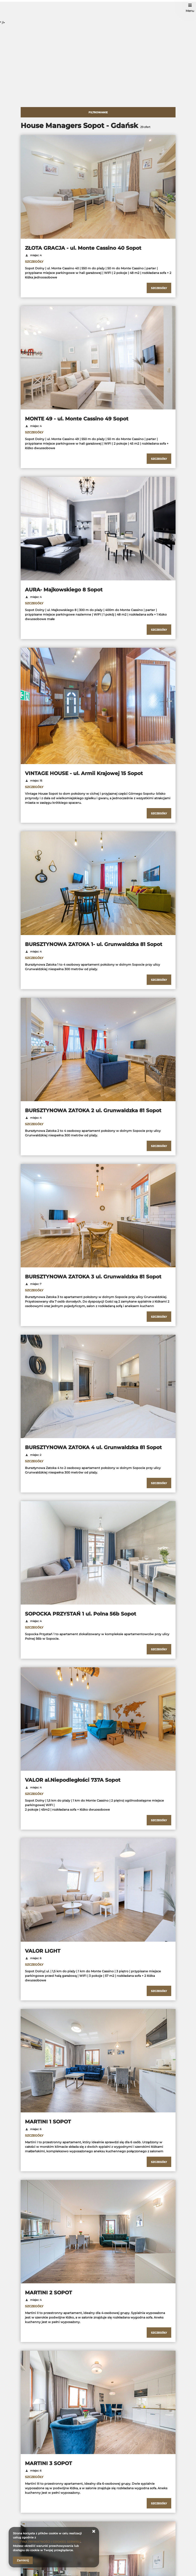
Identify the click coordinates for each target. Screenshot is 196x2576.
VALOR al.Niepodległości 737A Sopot (72, 1780)
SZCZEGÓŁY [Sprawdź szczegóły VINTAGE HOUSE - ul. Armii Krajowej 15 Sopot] (34, 787)
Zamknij (23, 2560)
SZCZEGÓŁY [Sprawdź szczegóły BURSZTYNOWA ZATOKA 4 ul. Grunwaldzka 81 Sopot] (34, 1461)
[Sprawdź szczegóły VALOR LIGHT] (159, 1991)
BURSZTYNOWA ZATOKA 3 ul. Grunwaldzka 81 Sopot (93, 1277)
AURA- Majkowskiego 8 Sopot (64, 590)
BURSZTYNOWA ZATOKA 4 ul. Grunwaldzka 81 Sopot (93, 1447)
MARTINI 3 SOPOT (48, 2463)
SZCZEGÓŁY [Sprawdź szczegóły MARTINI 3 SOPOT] (34, 2477)
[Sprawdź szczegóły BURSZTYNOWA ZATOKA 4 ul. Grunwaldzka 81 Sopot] (159, 1483)
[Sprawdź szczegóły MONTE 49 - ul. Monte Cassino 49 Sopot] (159, 458)
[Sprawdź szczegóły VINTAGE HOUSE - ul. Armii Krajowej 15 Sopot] (159, 813)
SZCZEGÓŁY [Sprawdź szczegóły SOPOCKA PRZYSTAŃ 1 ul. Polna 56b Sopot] (34, 1627)
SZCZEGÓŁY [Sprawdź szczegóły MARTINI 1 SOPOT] (34, 2135)
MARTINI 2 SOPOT (48, 2293)
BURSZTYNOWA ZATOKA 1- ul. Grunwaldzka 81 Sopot (93, 944)
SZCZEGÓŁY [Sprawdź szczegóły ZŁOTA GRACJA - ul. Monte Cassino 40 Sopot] (34, 262)
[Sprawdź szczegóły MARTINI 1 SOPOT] (159, 2162)
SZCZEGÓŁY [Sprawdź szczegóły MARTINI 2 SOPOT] (34, 2306)
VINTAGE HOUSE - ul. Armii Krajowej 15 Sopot (84, 773)
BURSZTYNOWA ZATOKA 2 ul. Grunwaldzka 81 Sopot (93, 1110)
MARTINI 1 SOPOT (48, 2122)
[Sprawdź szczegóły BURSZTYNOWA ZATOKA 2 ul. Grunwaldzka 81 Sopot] (159, 1146)
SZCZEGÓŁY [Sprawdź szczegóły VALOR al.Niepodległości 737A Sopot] (34, 1794)
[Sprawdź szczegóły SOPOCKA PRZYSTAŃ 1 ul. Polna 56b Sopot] (159, 1649)
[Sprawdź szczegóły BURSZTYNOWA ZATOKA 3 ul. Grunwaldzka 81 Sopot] (159, 1316)
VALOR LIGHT (42, 1951)
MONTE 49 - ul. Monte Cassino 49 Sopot (76, 419)
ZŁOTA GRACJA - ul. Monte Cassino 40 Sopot (83, 248)
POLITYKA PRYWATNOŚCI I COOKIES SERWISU (46, 2541)
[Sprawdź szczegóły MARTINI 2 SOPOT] (159, 2332)
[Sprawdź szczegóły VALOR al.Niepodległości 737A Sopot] (159, 1820)
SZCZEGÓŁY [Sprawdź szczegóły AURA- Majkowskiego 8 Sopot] (34, 603)
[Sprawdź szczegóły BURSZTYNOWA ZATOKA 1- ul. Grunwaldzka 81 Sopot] (159, 979)
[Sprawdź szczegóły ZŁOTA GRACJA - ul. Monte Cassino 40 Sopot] (159, 288)
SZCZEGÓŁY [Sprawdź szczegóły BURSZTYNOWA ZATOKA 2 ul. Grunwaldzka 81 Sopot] (34, 1124)
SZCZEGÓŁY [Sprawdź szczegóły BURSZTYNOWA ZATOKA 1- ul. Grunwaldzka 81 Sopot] (34, 958)
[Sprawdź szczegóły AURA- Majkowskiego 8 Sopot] (159, 629)
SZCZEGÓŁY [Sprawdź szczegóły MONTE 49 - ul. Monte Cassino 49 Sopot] (34, 432)
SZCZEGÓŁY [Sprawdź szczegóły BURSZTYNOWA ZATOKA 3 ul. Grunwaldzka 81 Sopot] (34, 1290)
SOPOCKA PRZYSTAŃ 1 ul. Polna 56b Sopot (80, 1614)
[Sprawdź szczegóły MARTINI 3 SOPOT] (159, 2503)
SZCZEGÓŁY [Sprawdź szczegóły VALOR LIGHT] (34, 1964)
